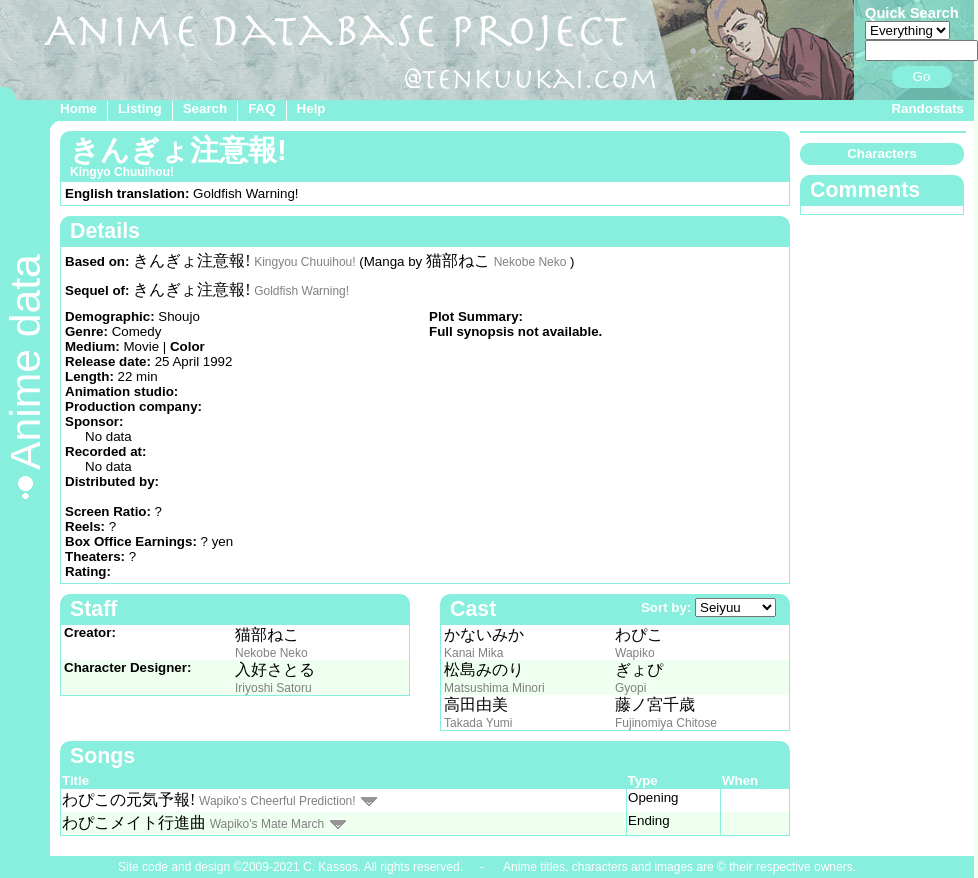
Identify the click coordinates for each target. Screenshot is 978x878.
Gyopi (630, 688)
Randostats (927, 108)
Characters (882, 153)
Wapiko (635, 653)
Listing (140, 108)
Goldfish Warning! (301, 291)
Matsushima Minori (494, 688)
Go (922, 76)
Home (78, 108)
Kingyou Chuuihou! (304, 262)
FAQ (261, 108)
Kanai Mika (473, 653)
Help (311, 108)
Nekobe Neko (530, 262)
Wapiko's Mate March (267, 824)
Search (205, 108)
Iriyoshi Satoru (273, 688)
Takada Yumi (478, 723)
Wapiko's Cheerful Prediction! (277, 801)
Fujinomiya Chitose (666, 723)
